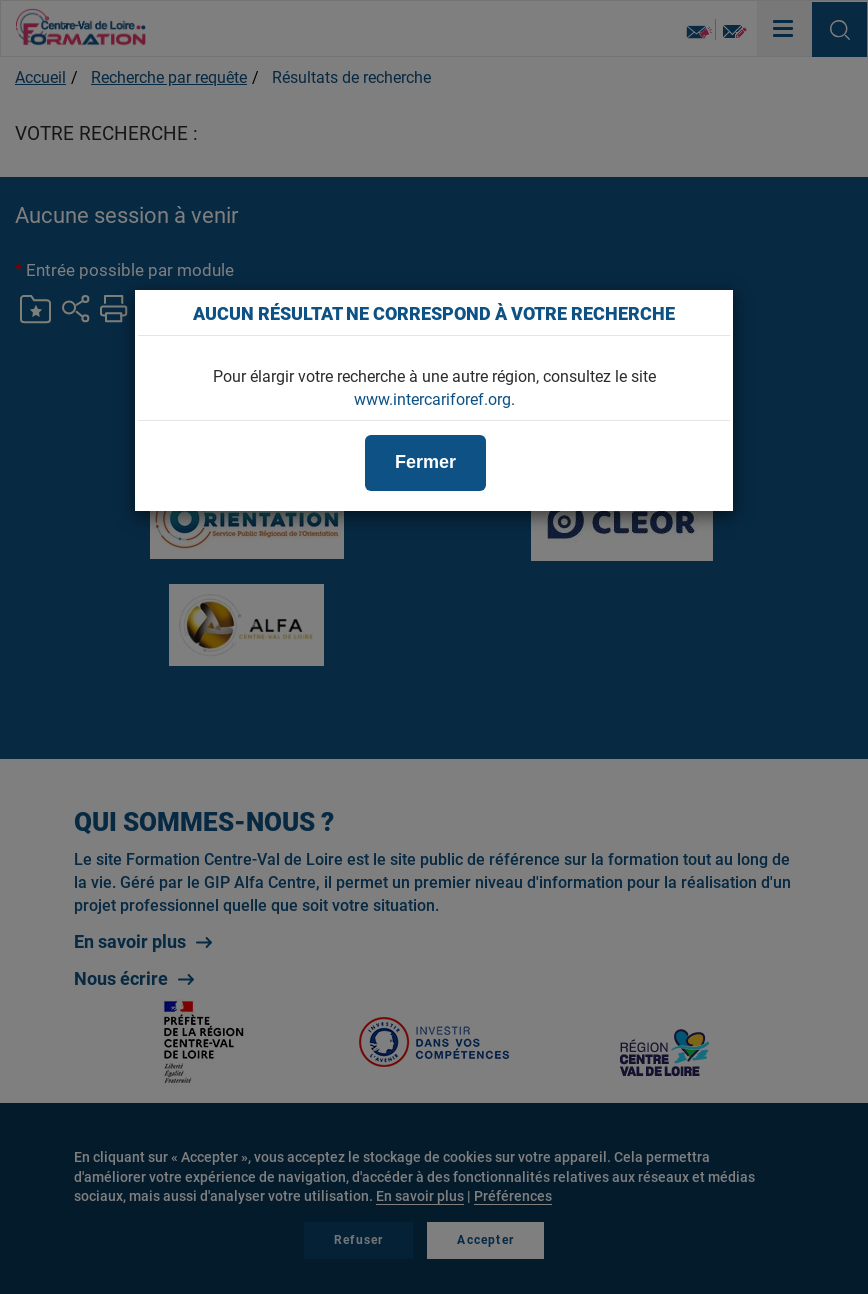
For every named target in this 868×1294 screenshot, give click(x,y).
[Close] (708, 313)
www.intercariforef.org (432, 399)
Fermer (425, 462)
